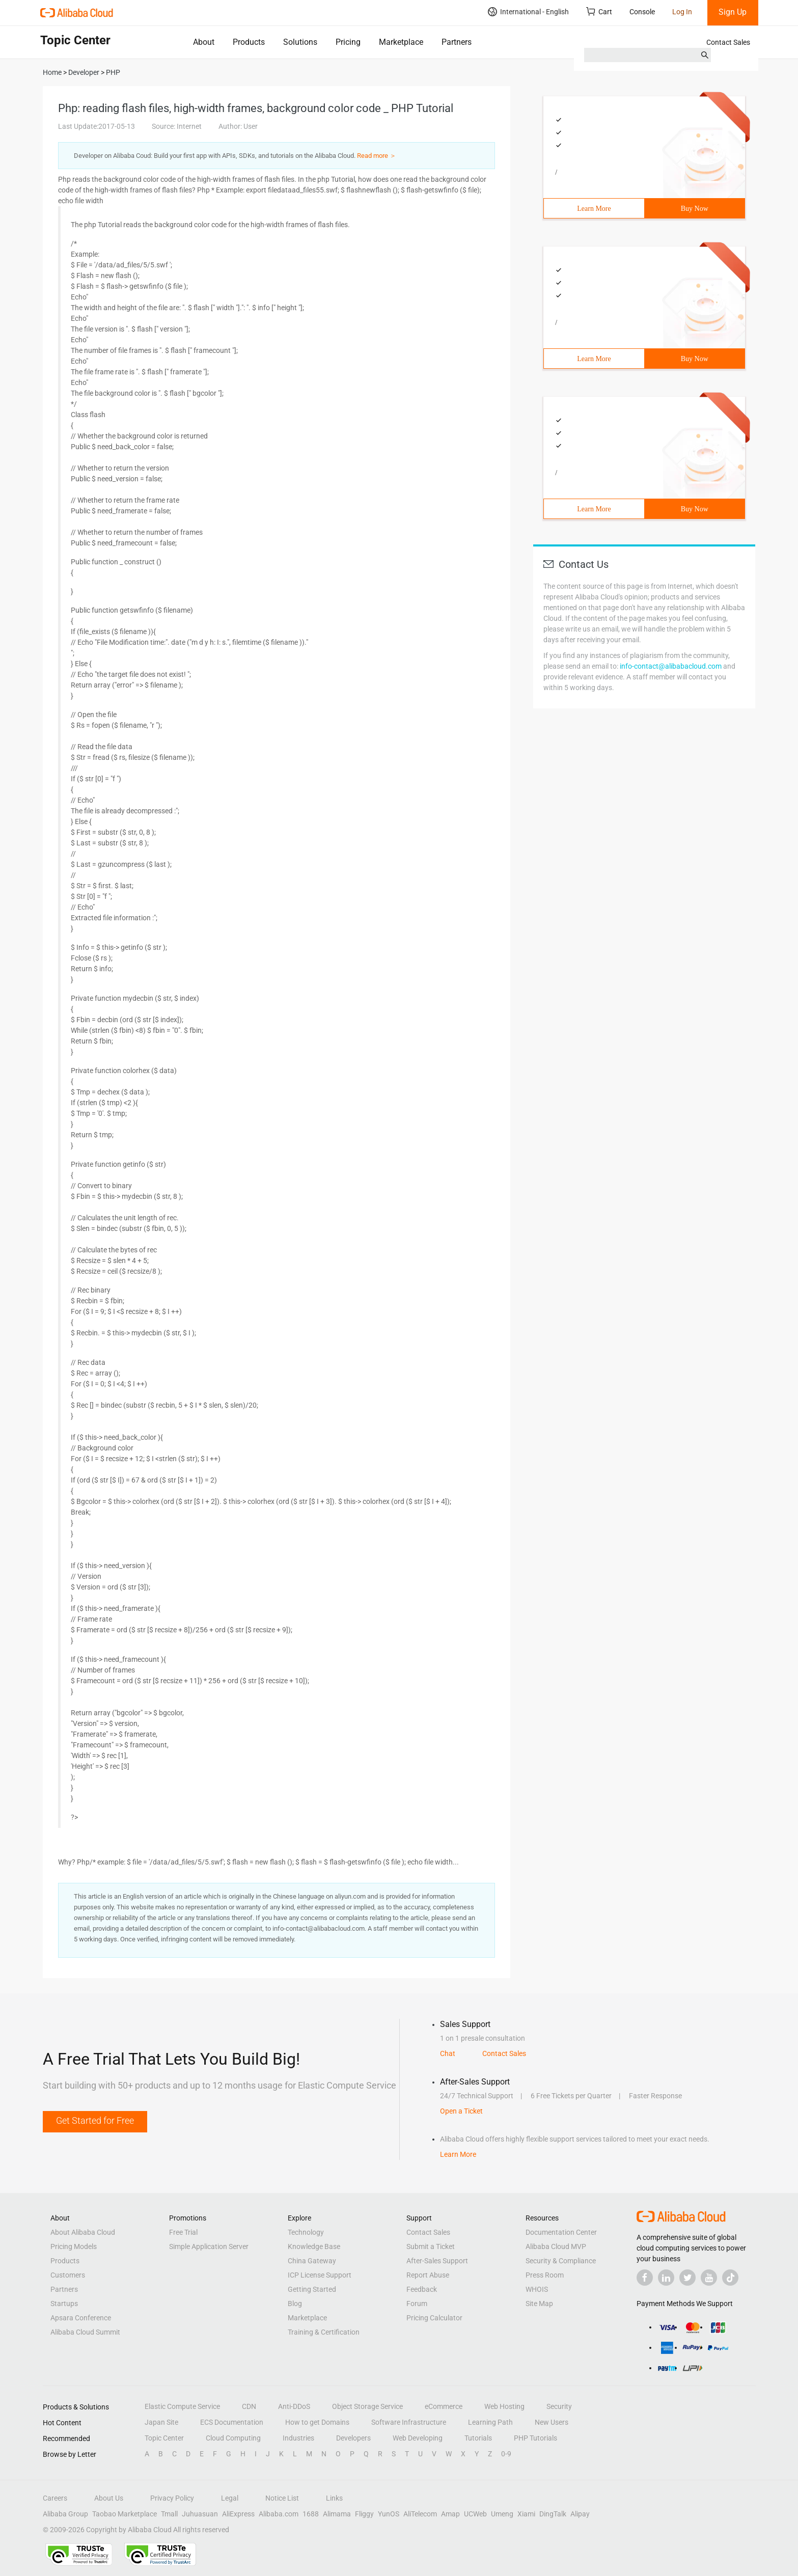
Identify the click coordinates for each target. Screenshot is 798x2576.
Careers (55, 2498)
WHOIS (537, 2289)
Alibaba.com (278, 2514)
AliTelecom (420, 2514)
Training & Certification (324, 2332)
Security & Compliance (561, 2261)
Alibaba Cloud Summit (85, 2332)
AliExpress (238, 2514)
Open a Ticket (461, 2111)
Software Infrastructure (408, 2422)
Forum (416, 2303)
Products (249, 42)
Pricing (348, 42)
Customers (67, 2275)
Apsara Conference (80, 2318)
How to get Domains (317, 2422)
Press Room (545, 2275)
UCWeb (475, 2514)
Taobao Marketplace (124, 2514)
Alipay (580, 2514)
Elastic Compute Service (182, 2406)
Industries (298, 2438)
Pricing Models (73, 2246)
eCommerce (443, 2406)
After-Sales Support (437, 2261)
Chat (447, 2053)
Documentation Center (561, 2232)
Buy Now (694, 208)
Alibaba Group (65, 2514)
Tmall (169, 2514)
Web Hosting (504, 2406)
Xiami (526, 2514)
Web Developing (418, 2438)
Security (559, 2406)
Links (334, 2498)
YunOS (388, 2514)
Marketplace (401, 42)
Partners (457, 42)
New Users (551, 2422)
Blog (295, 2303)
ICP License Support (319, 2275)
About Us (108, 2498)
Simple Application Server (209, 2246)
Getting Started (312, 2289)
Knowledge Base (314, 2246)
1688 (310, 2514)
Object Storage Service (367, 2406)
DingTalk (552, 2514)
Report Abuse (427, 2275)
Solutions (300, 42)
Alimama (337, 2514)
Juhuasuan (200, 2514)
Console (642, 12)
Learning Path (490, 2422)
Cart (599, 11)
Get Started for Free (95, 2120)
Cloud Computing (233, 2438)
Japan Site (161, 2422)
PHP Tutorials (535, 2438)
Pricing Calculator (434, 2318)
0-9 (506, 2454)
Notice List (282, 2498)
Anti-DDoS (294, 2406)
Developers (353, 2438)
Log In (682, 12)
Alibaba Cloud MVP (556, 2246)
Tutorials (478, 2438)
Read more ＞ (376, 155)
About (203, 42)
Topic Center (164, 2438)
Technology (306, 2232)
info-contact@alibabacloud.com (671, 666)
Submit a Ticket (430, 2246)
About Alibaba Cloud (82, 2232)
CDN (249, 2406)
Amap (450, 2514)
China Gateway (312, 2261)
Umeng (502, 2514)
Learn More (594, 208)
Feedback (421, 2289)
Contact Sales (728, 42)
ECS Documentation (231, 2422)
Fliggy (364, 2514)
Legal (229, 2498)
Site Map (539, 2303)
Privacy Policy (172, 2498)
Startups (64, 2303)
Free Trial (183, 2232)
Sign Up (733, 12)
